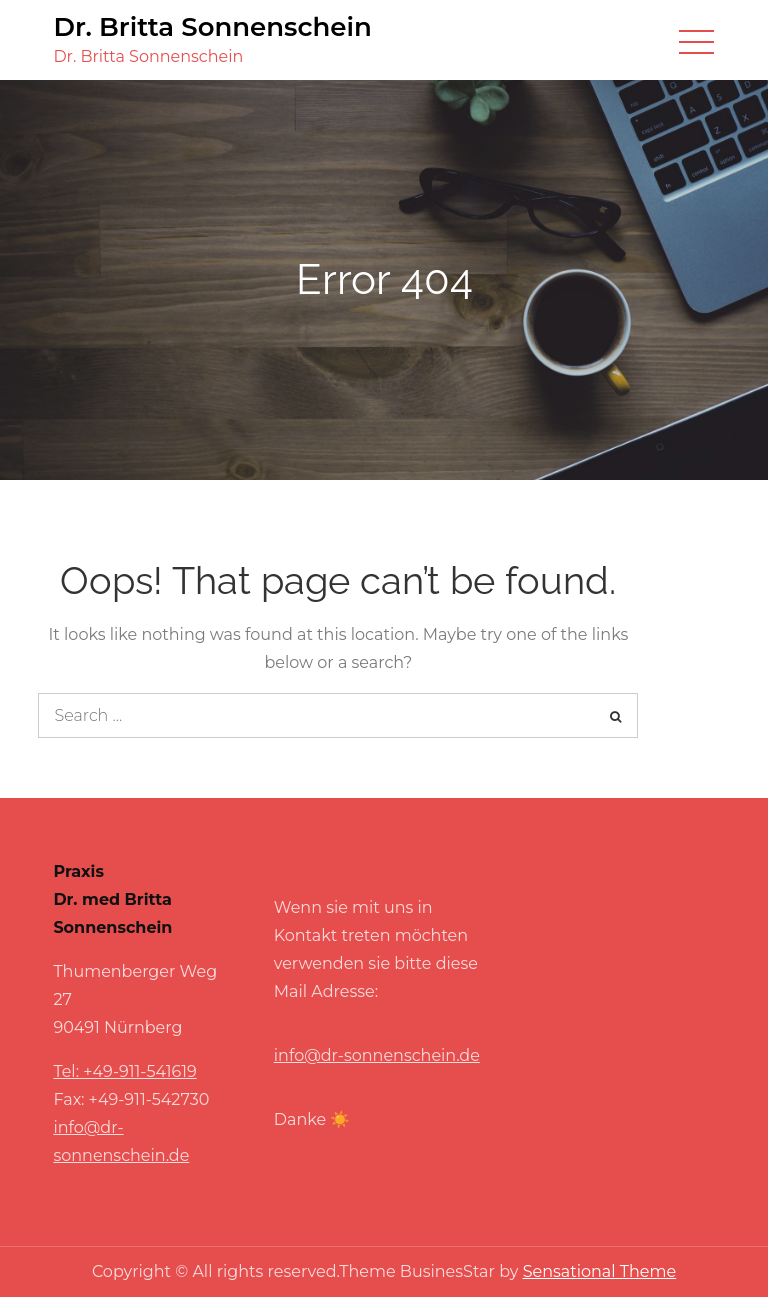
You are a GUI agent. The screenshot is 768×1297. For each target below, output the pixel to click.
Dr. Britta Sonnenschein (212, 27)
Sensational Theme (599, 1271)
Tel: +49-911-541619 (124, 1071)
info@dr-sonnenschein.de (377, 1055)
